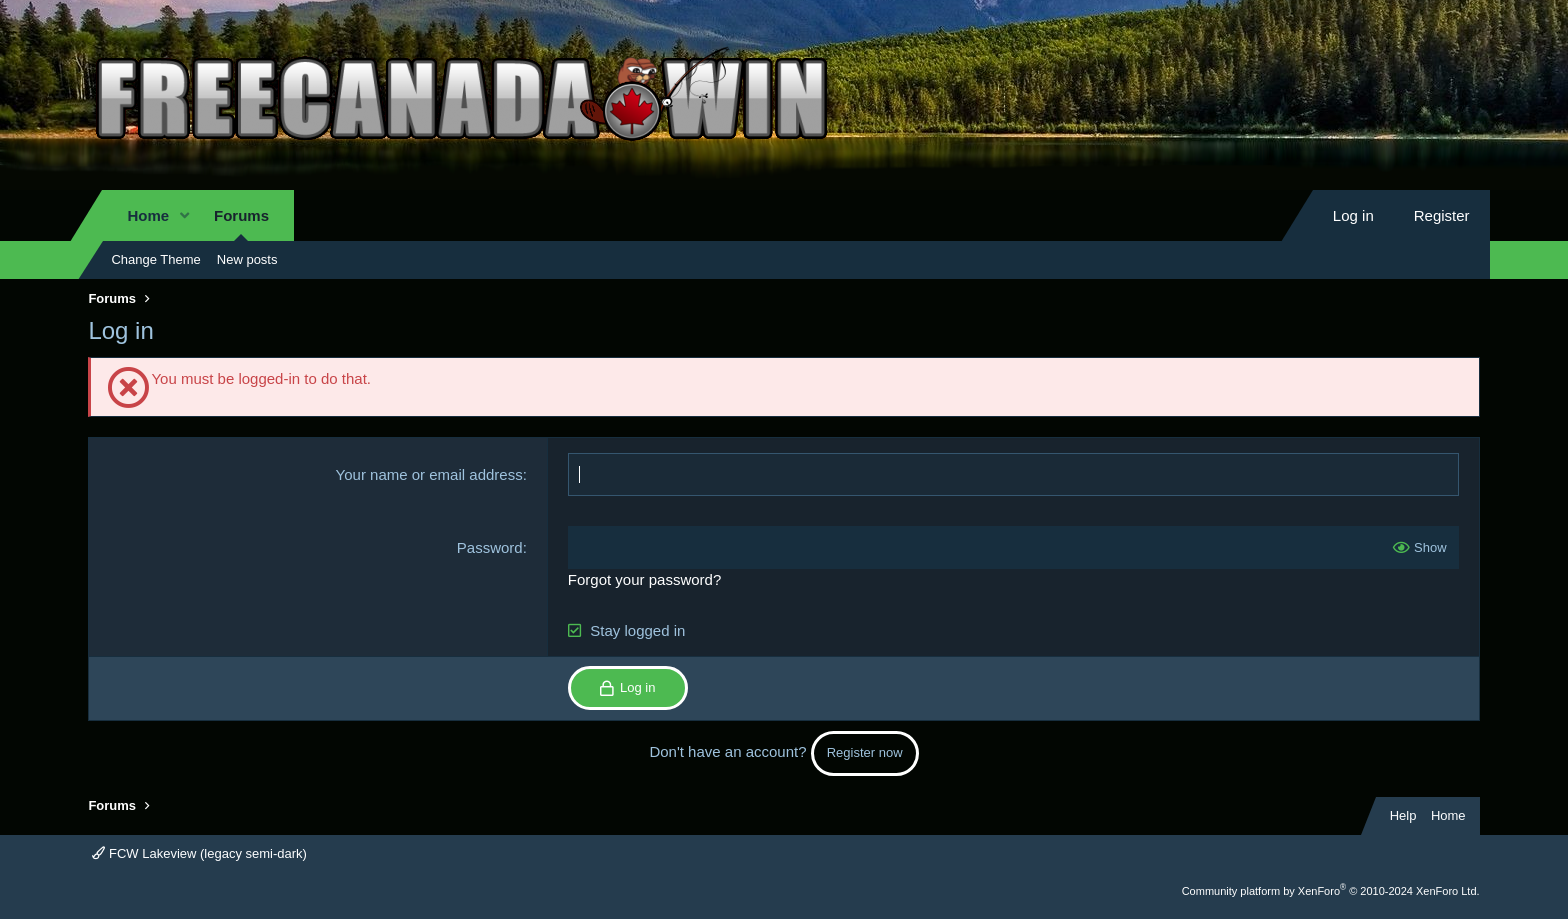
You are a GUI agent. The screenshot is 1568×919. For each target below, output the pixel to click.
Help (1403, 815)
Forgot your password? (644, 579)
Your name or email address (429, 474)
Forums (241, 215)
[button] (185, 215)
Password (490, 547)
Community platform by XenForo (1331, 891)
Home (148, 215)
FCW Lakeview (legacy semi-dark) (199, 853)
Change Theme (155, 259)
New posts (247, 259)
